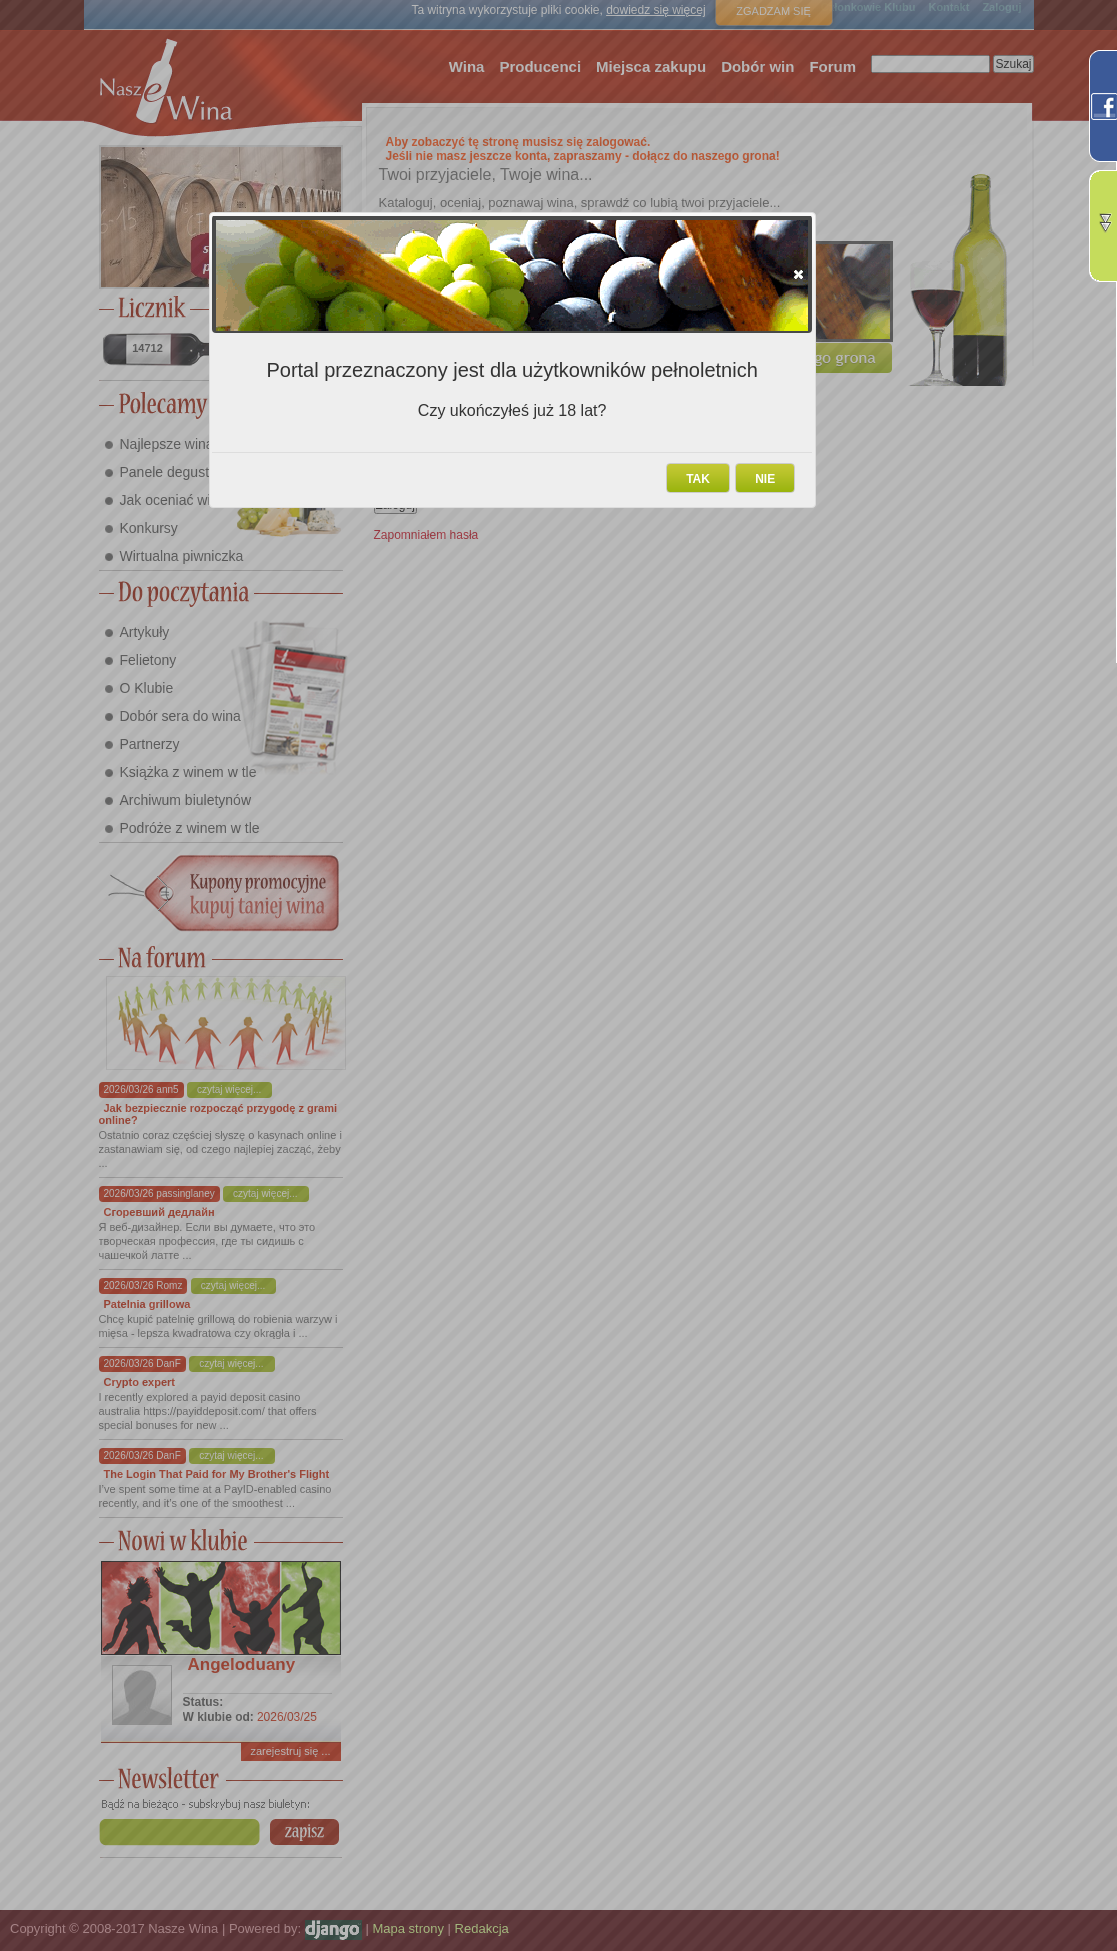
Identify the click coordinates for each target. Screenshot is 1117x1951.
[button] (798, 274)
